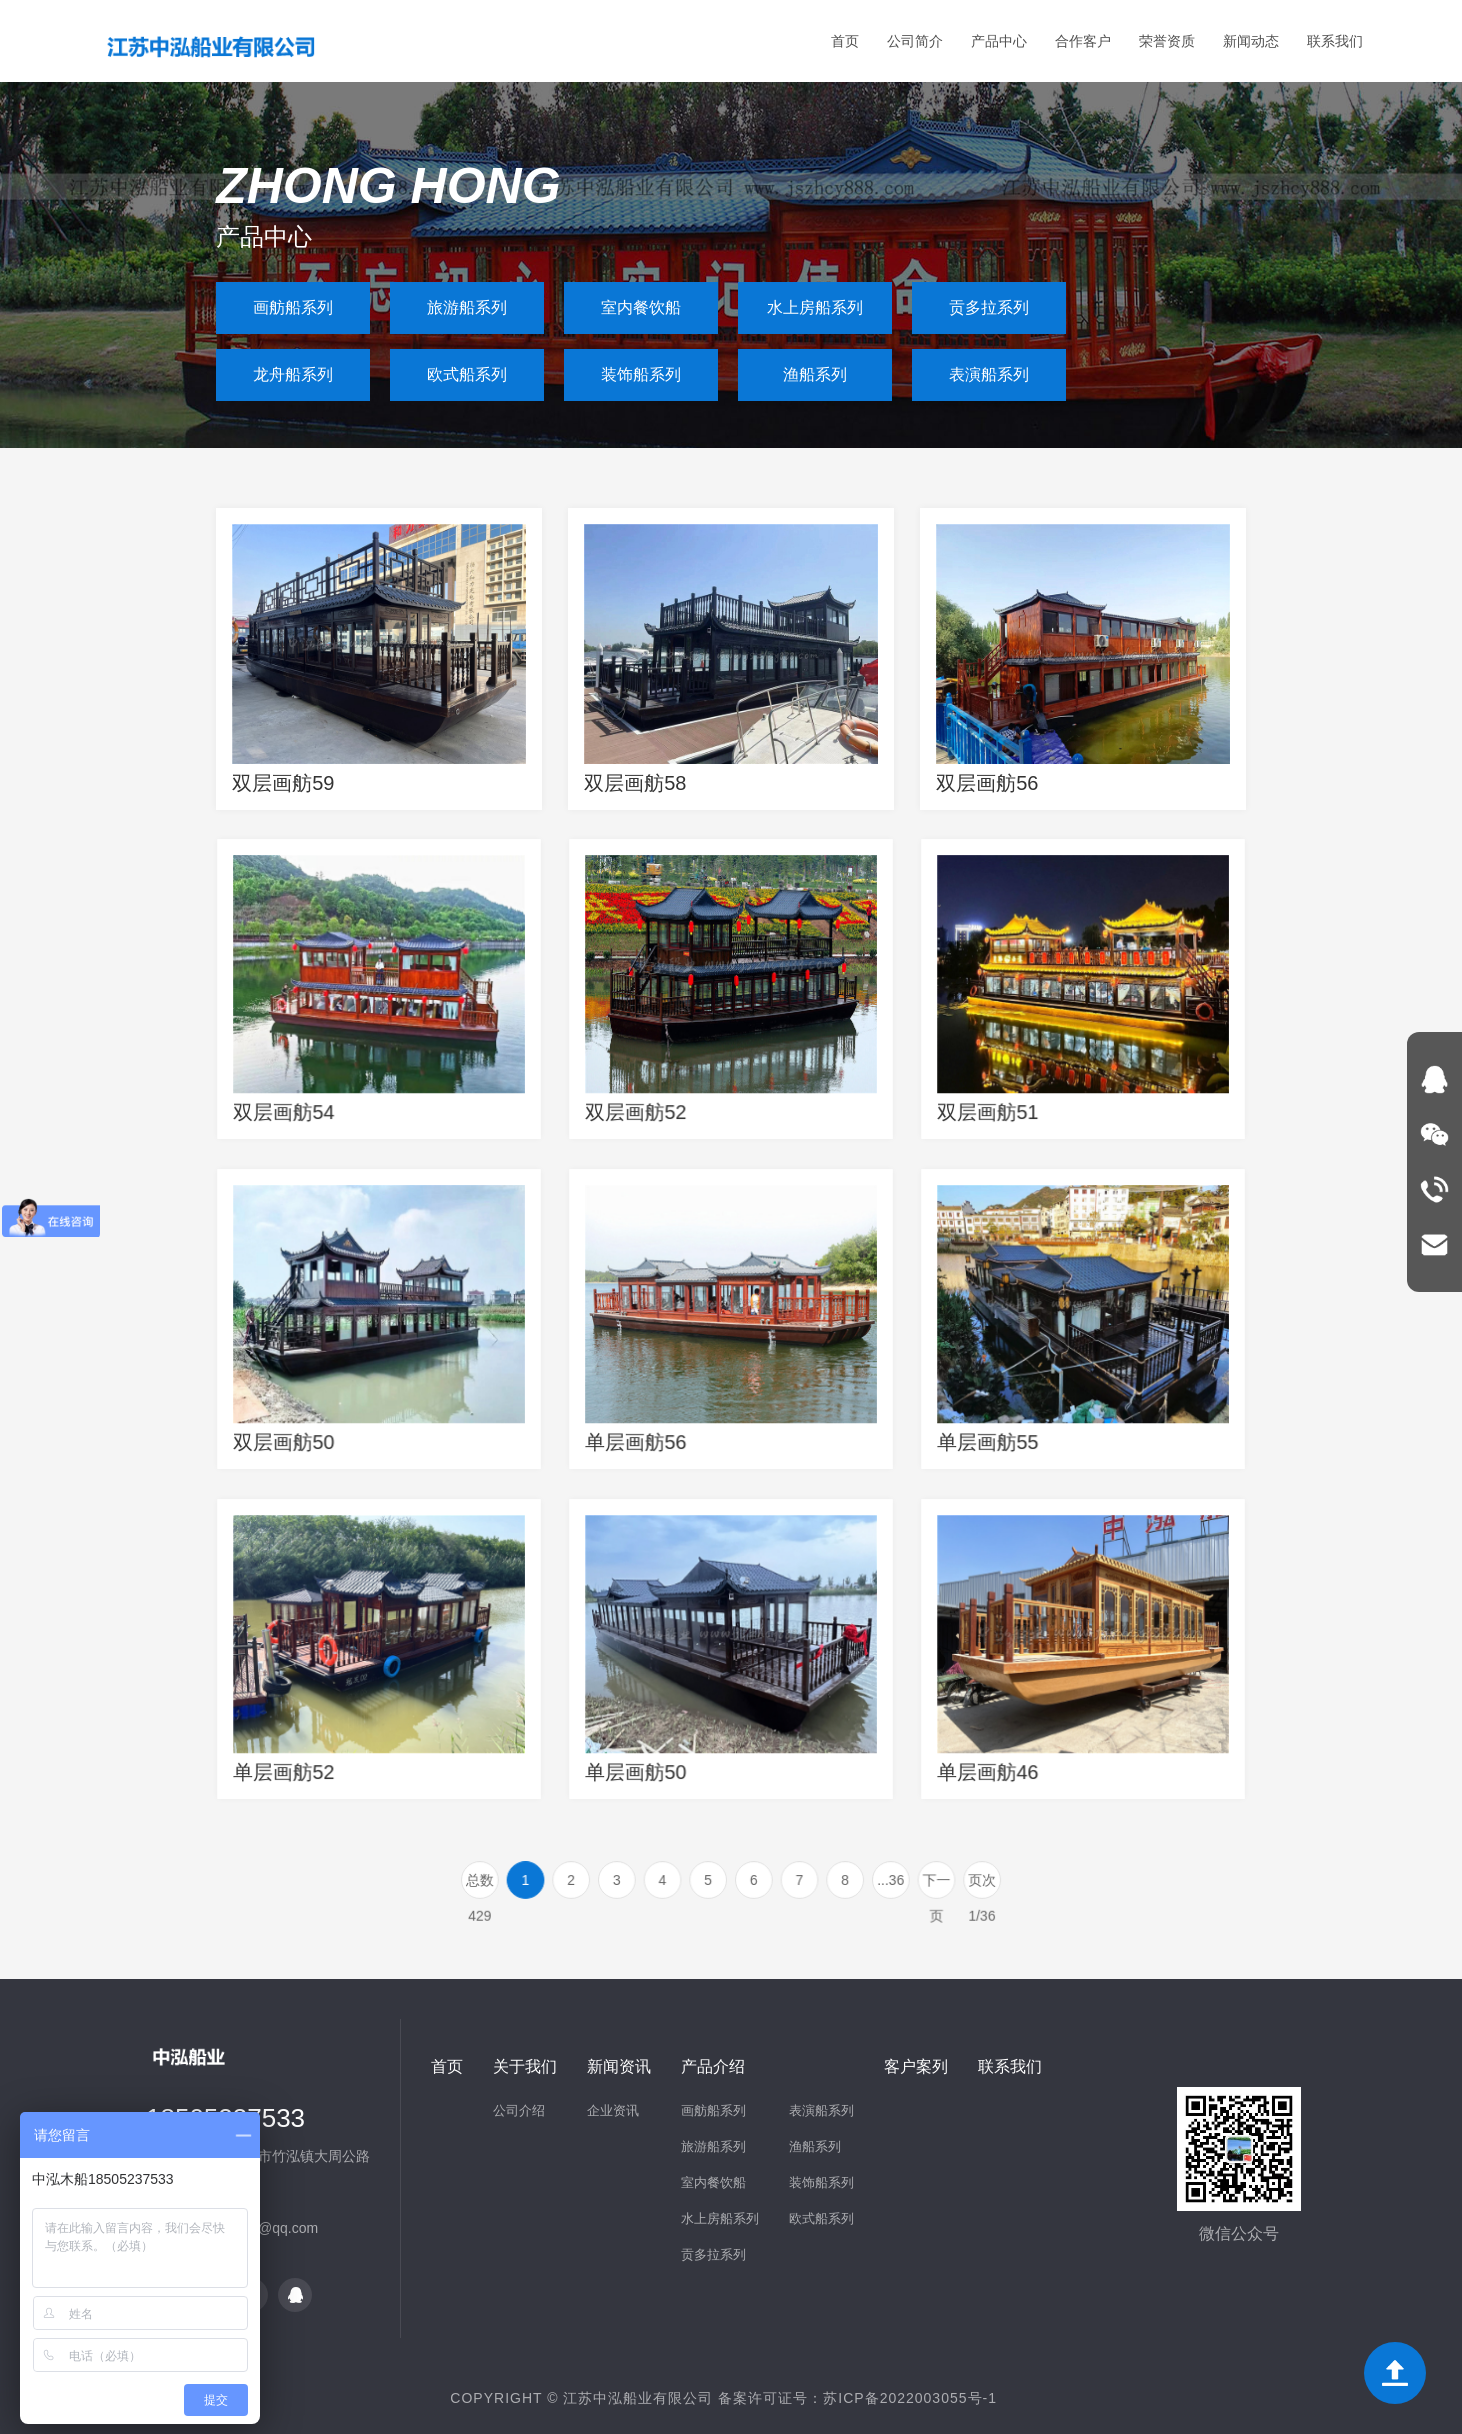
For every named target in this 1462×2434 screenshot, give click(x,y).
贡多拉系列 (989, 307)
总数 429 (518, 1884)
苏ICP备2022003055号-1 (910, 2398)
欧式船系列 (467, 374)
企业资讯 (613, 2110)
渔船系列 (815, 374)
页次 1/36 (945, 1884)
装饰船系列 (641, 374)
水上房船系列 (815, 307)
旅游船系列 (467, 307)
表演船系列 (989, 374)
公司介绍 (519, 2110)
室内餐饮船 (641, 307)
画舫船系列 (293, 307)
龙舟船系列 (293, 374)
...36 (866, 1880)
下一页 (906, 1884)
